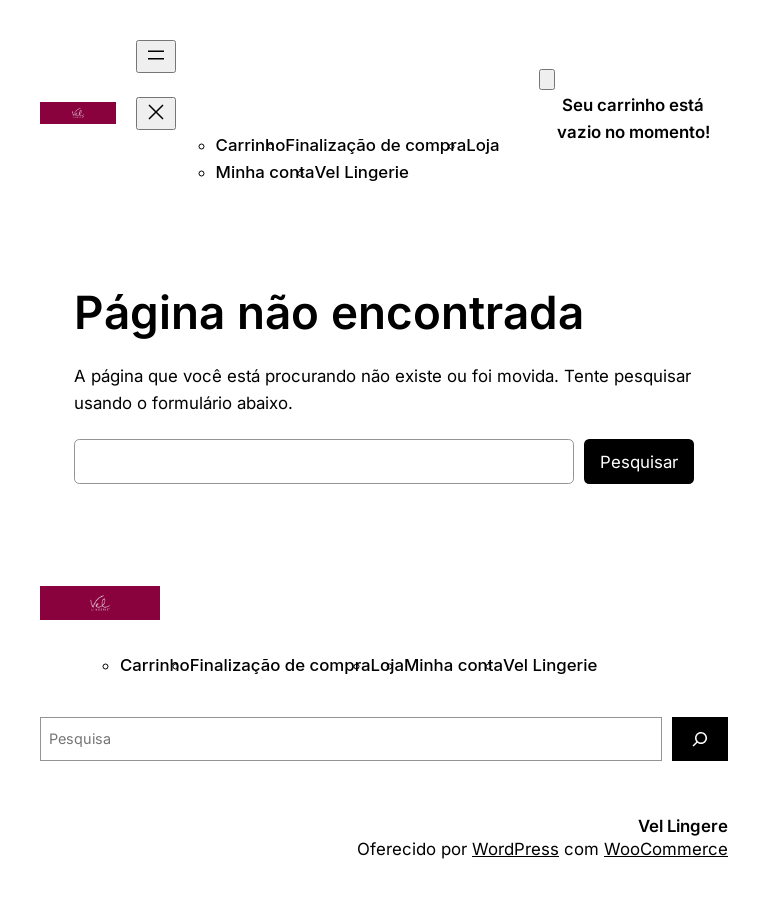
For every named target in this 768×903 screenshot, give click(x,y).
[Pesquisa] (700, 738)
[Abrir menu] (156, 56)
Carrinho (251, 145)
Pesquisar (639, 462)
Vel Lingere (683, 826)
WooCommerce (666, 849)
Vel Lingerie (362, 172)
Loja (482, 145)
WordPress (515, 849)
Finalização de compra (375, 145)
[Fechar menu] (156, 113)
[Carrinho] (547, 79)
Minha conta (265, 172)
